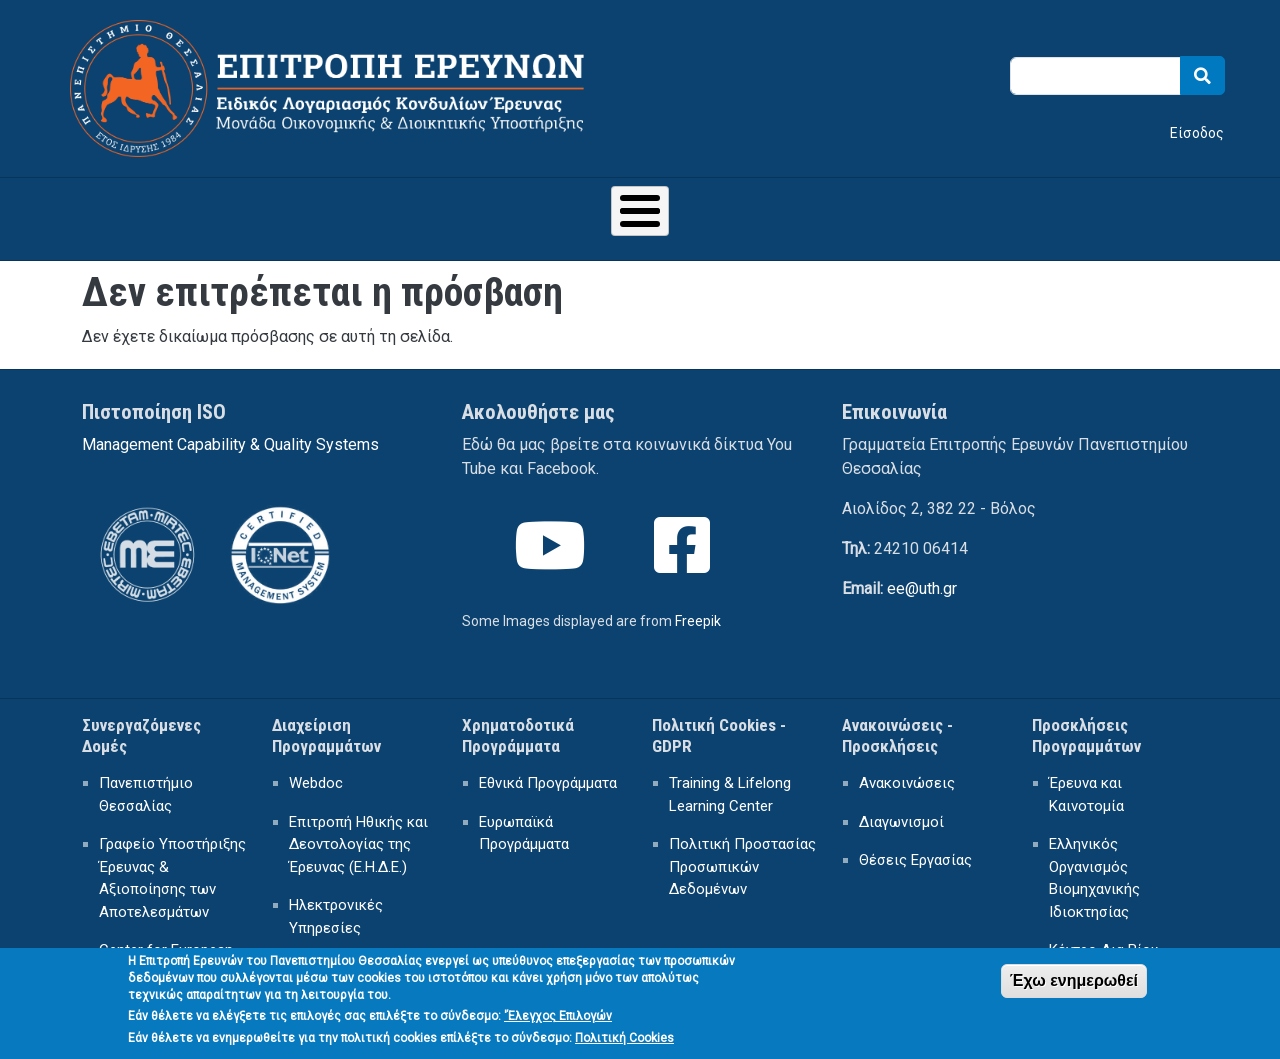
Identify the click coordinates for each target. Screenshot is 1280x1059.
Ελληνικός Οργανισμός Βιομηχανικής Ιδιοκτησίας (1094, 868)
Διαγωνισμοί (901, 812)
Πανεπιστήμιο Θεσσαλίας (146, 784)
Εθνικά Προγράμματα (548, 773)
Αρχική (159, 213)
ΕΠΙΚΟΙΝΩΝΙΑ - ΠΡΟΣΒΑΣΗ (1050, 213)
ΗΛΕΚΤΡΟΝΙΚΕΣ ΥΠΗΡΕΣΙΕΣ (809, 213)
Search (1202, 75)
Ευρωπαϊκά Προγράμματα (524, 823)
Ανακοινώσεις (907, 773)
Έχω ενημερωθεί (1074, 984)
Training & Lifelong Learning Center (730, 784)
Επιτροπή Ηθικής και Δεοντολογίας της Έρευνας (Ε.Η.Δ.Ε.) (358, 834)
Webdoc (316, 773)
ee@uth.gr (922, 578)
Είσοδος (1197, 133)
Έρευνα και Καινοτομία (1086, 784)
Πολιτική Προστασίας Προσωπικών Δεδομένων (742, 856)
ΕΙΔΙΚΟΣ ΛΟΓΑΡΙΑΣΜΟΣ (315, 213)
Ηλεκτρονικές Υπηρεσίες (336, 906)
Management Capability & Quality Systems (230, 434)
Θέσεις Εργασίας (915, 850)
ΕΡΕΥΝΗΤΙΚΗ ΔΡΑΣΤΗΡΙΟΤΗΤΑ (554, 213)
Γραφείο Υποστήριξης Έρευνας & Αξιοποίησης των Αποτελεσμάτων (172, 868)
